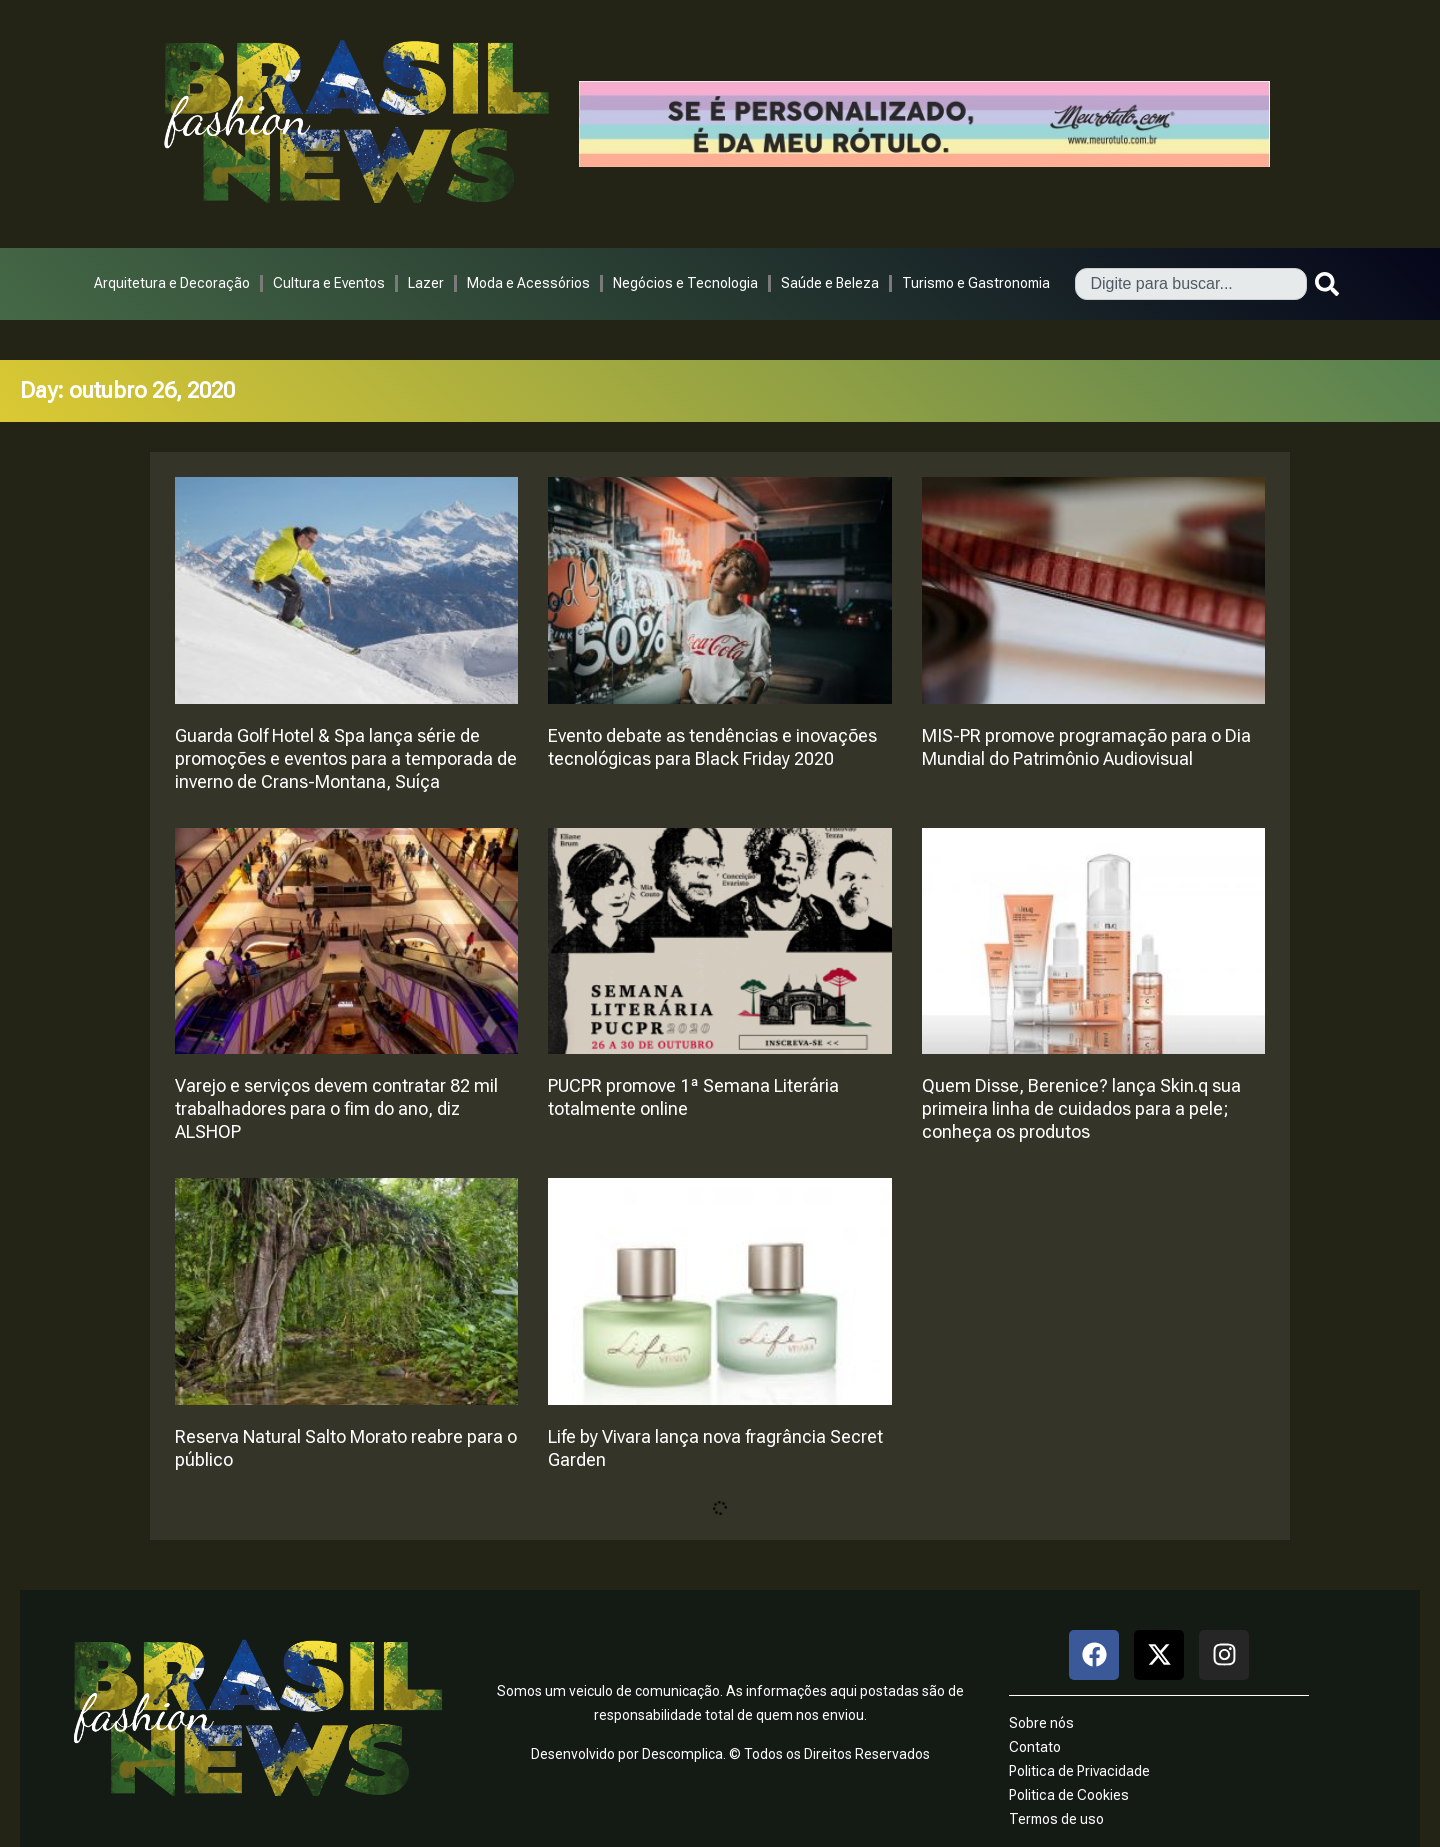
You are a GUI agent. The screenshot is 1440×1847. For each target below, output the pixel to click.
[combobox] (1191, 284)
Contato (1035, 1747)
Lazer (426, 283)
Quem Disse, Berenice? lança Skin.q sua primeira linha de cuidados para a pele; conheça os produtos (1081, 1108)
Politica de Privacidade (1079, 1771)
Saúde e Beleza (830, 283)
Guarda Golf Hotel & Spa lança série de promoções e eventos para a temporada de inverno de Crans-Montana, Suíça (346, 758)
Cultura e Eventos (329, 283)
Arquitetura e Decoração (172, 283)
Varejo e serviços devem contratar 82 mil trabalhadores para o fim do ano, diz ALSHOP (336, 1108)
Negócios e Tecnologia (685, 283)
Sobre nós (1041, 1723)
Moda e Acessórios (528, 283)
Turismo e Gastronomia (976, 283)
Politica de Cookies (1069, 1795)
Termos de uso (1056, 1819)
